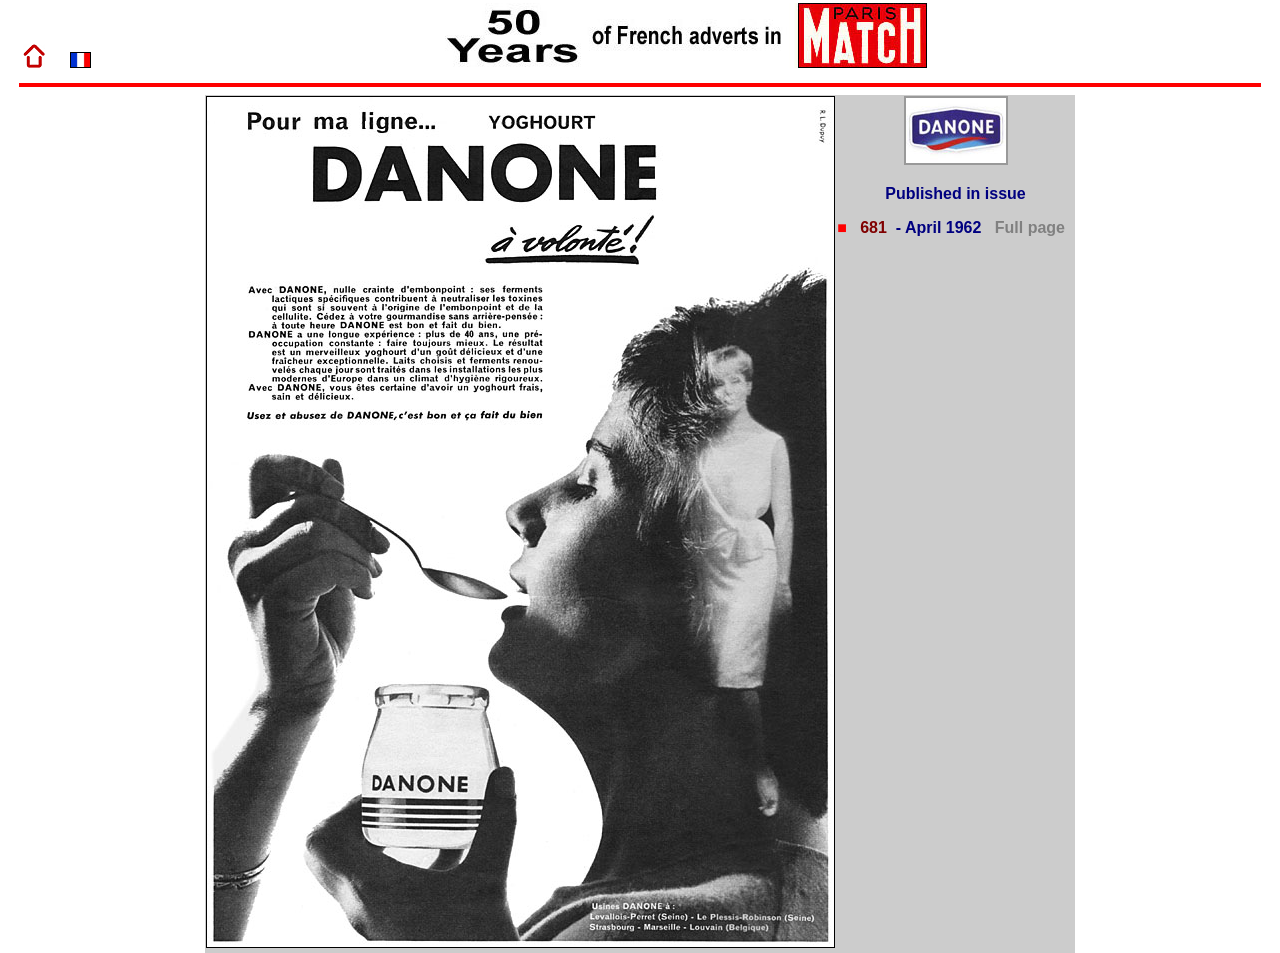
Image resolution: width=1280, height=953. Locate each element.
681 (871, 227)
